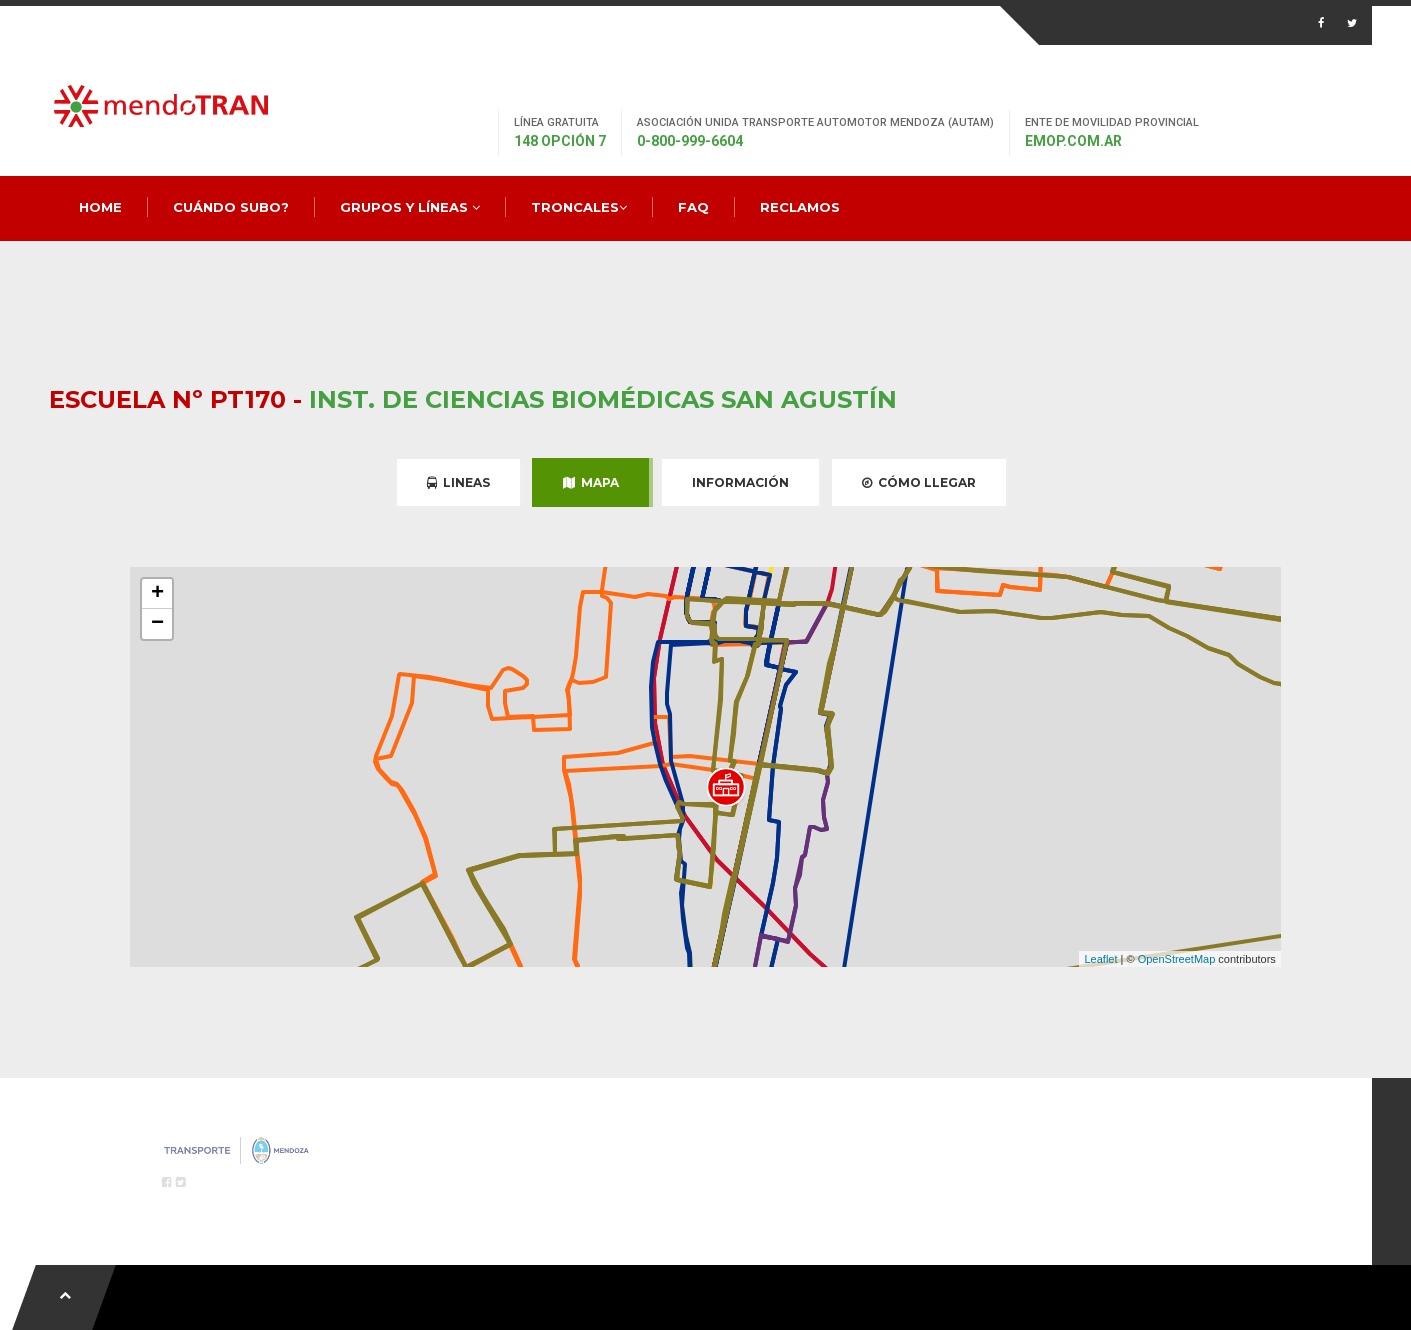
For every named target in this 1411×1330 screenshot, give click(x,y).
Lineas (458, 482)
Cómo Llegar (919, 482)
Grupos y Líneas (410, 207)
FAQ (693, 207)
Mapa (591, 482)
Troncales (579, 207)
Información (740, 482)
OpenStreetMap (1177, 959)
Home (100, 207)
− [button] (157, 624)
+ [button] (157, 594)
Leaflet (1100, 959)
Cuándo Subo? (231, 207)
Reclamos (800, 207)
